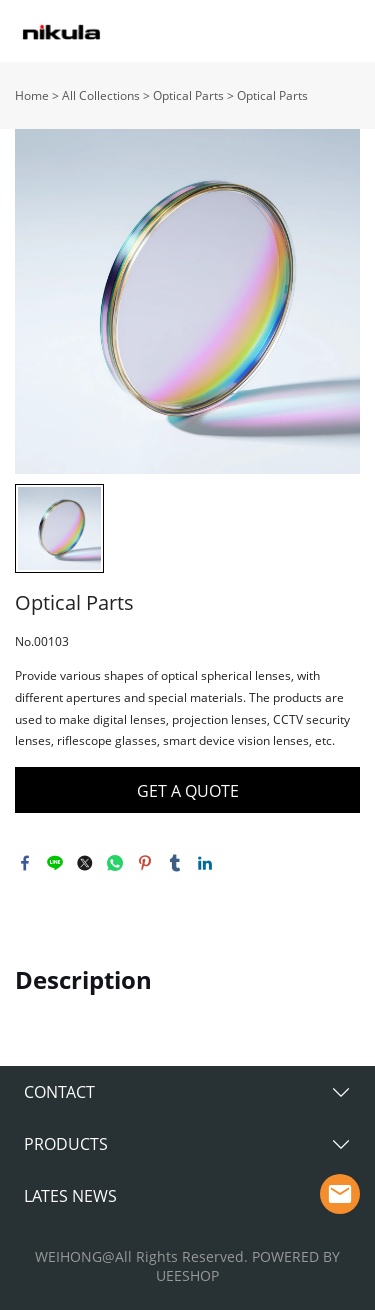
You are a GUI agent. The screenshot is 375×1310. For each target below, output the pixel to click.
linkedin (205, 863)
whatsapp (115, 863)
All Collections (101, 95)
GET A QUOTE (188, 791)
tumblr (175, 863)
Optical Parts (188, 95)
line (55, 863)
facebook (25, 863)
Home (32, 95)
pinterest (145, 863)
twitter (85, 863)
